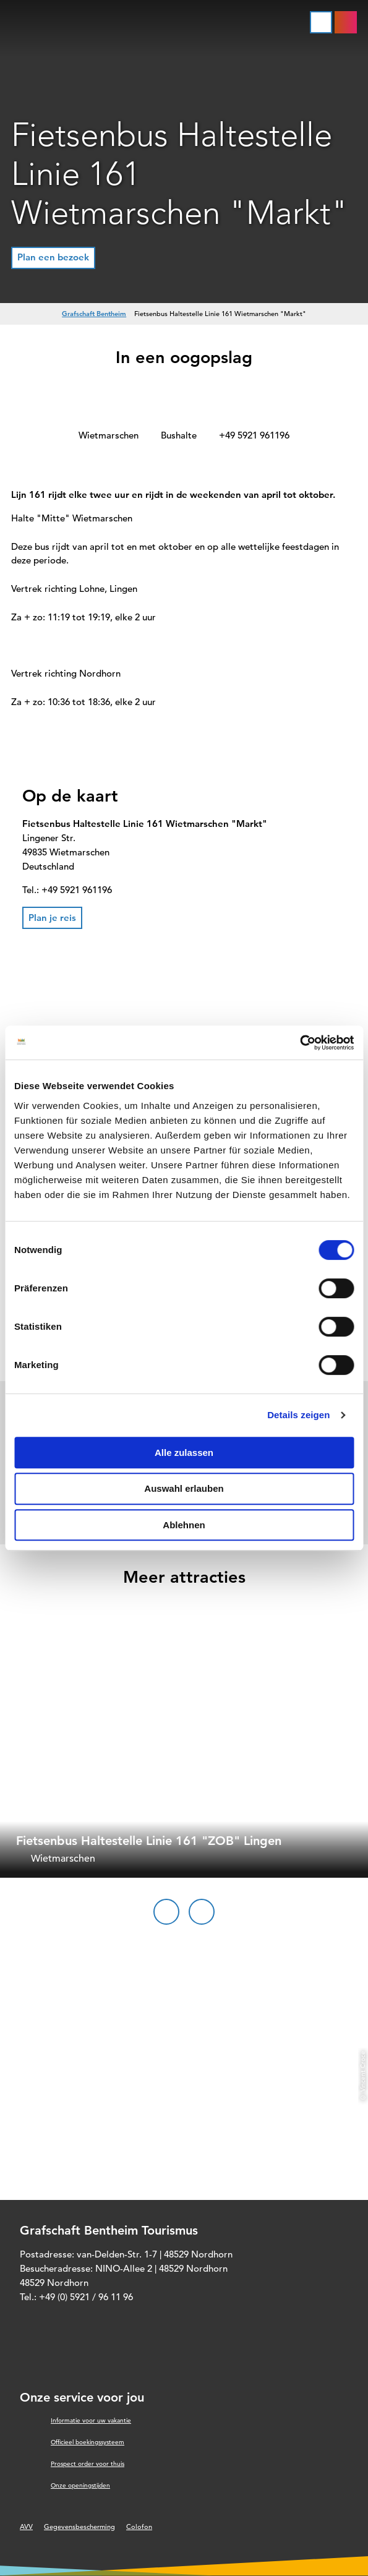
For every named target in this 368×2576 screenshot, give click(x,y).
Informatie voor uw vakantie (91, 2420)
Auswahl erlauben (183, 1488)
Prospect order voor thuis (87, 2464)
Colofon (139, 2526)
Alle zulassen (184, 1452)
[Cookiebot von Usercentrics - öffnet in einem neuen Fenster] (300, 1043)
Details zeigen (298, 1415)
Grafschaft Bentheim (94, 313)
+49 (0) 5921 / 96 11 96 (86, 2297)
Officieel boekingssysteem (87, 2442)
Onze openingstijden (80, 2485)
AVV (26, 2526)
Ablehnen (184, 1525)
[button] (53, 258)
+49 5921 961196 (254, 435)
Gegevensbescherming (79, 2526)
